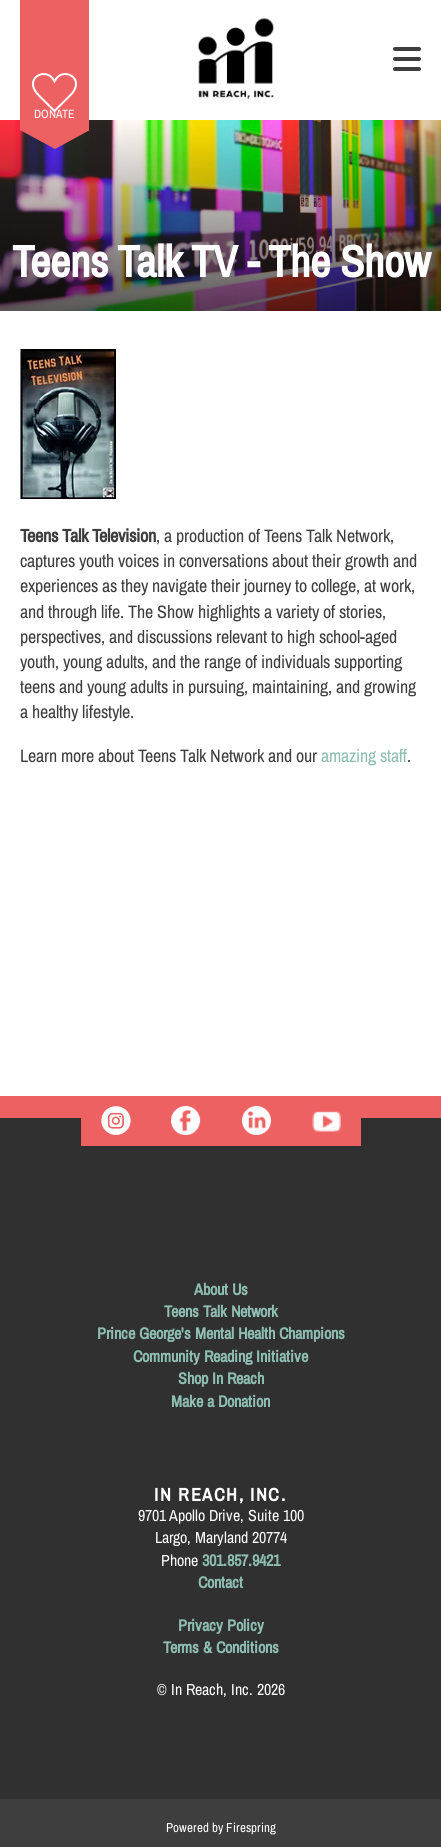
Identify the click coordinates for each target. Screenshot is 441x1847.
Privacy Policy (221, 1625)
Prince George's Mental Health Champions (221, 1333)
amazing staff (364, 755)
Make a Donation (220, 1401)
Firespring (251, 1827)
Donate (54, 114)
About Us (221, 1289)
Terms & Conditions (221, 1647)
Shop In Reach (221, 1378)
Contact (220, 1582)
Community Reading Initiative (220, 1356)
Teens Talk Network (221, 1311)
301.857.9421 (241, 1560)
